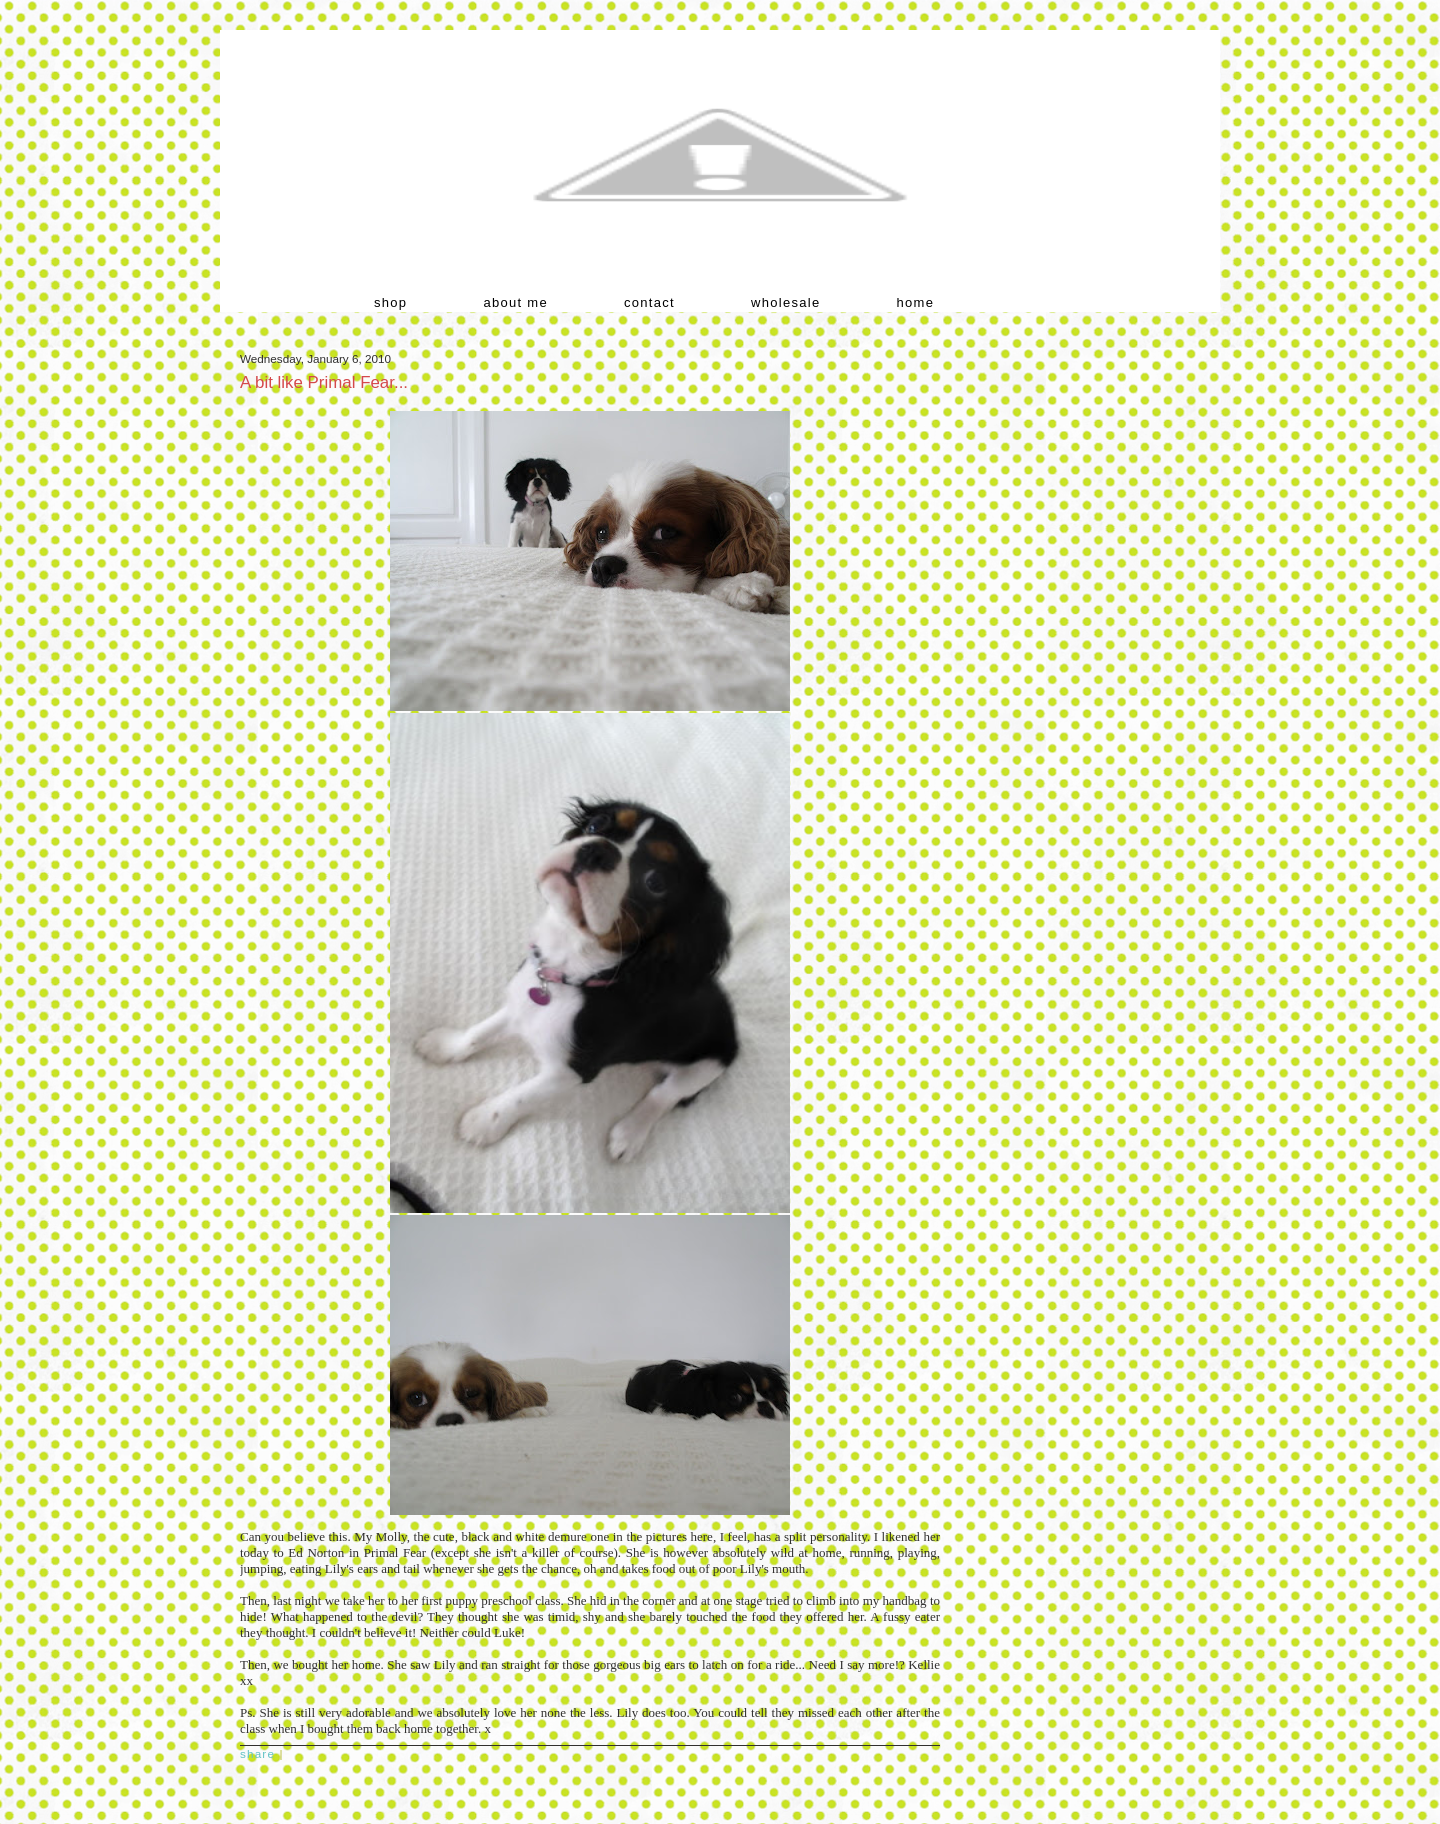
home (916, 302)
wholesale (786, 302)
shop (390, 302)
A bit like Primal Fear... (324, 382)
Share (257, 1753)
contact (649, 302)
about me (515, 302)
